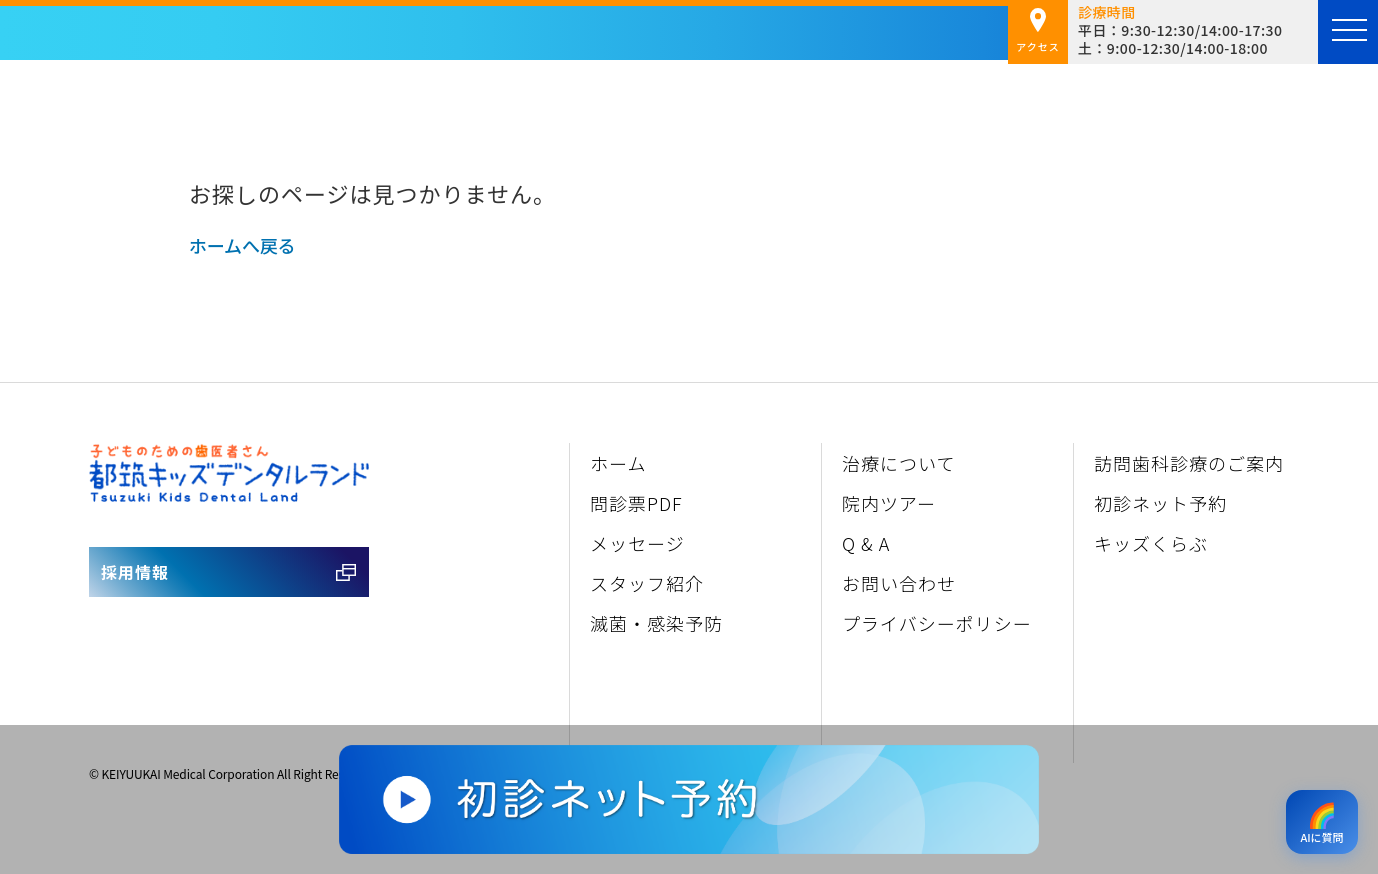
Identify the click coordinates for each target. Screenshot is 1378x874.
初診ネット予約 (1160, 503)
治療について (898, 463)
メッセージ (637, 543)
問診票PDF (636, 503)
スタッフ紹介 (647, 583)
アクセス (1038, 31)
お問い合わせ (899, 583)
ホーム (618, 463)
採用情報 (135, 572)
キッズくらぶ (1151, 543)
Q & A (866, 543)
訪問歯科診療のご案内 (1189, 463)
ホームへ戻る (242, 245)
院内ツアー (889, 503)
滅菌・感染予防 (656, 623)
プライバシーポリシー (937, 623)
